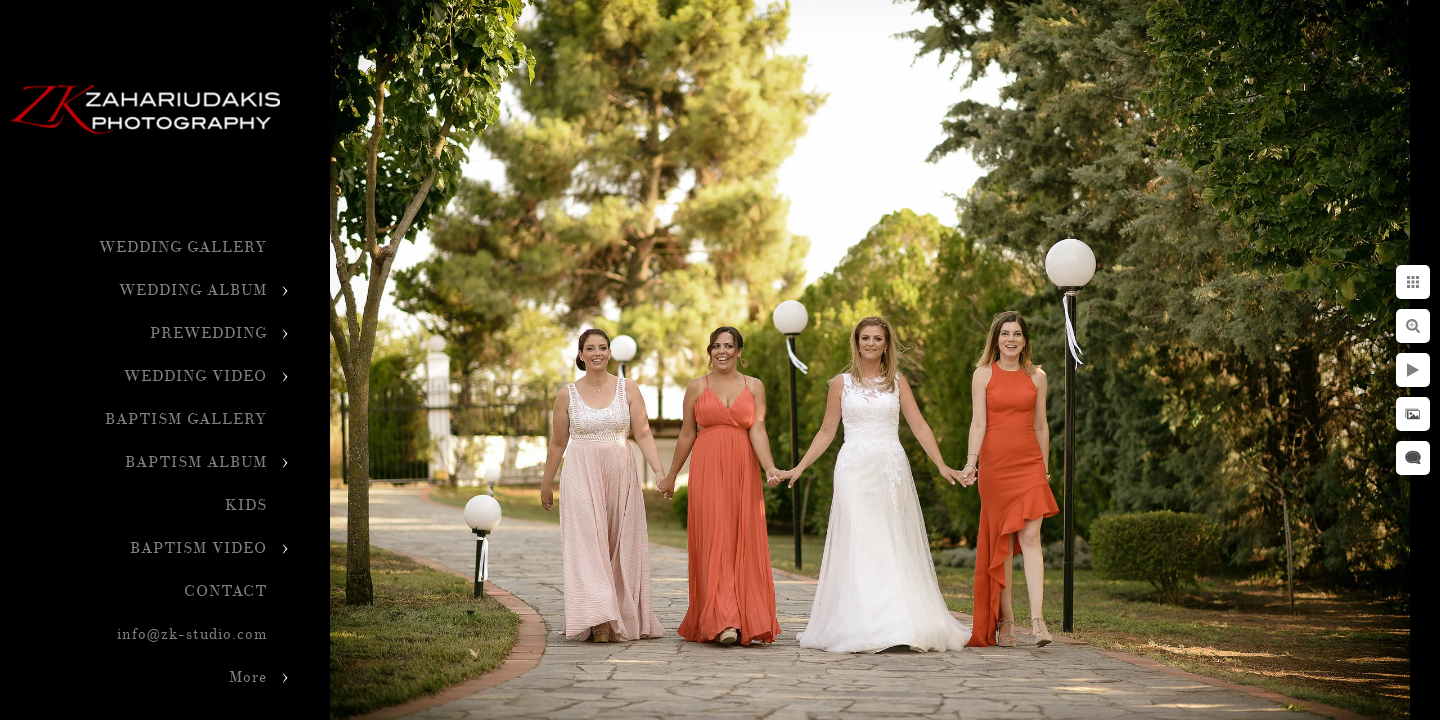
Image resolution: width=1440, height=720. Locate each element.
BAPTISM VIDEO (198, 548)
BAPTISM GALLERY (186, 419)
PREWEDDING (208, 333)
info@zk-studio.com (192, 634)
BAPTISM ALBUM (196, 462)
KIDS (246, 505)
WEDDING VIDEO (195, 376)
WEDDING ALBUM (193, 290)
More (248, 677)
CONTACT (225, 591)
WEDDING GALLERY (183, 247)
